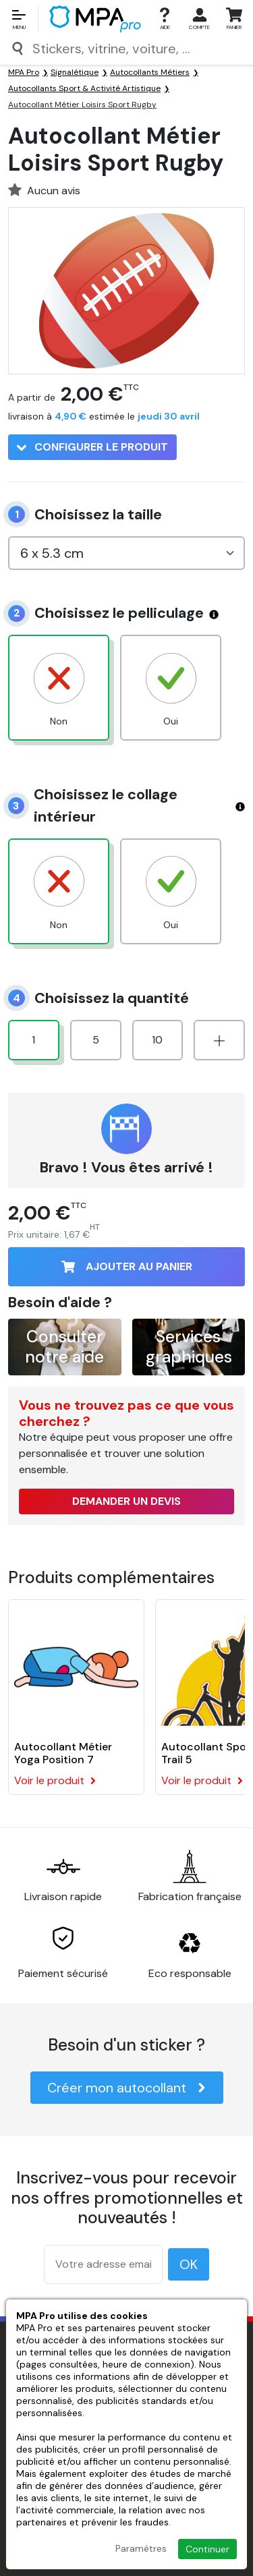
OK (188, 2264)
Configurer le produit (92, 447)
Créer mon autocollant (126, 2087)
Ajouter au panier (126, 1266)
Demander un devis (126, 1501)
